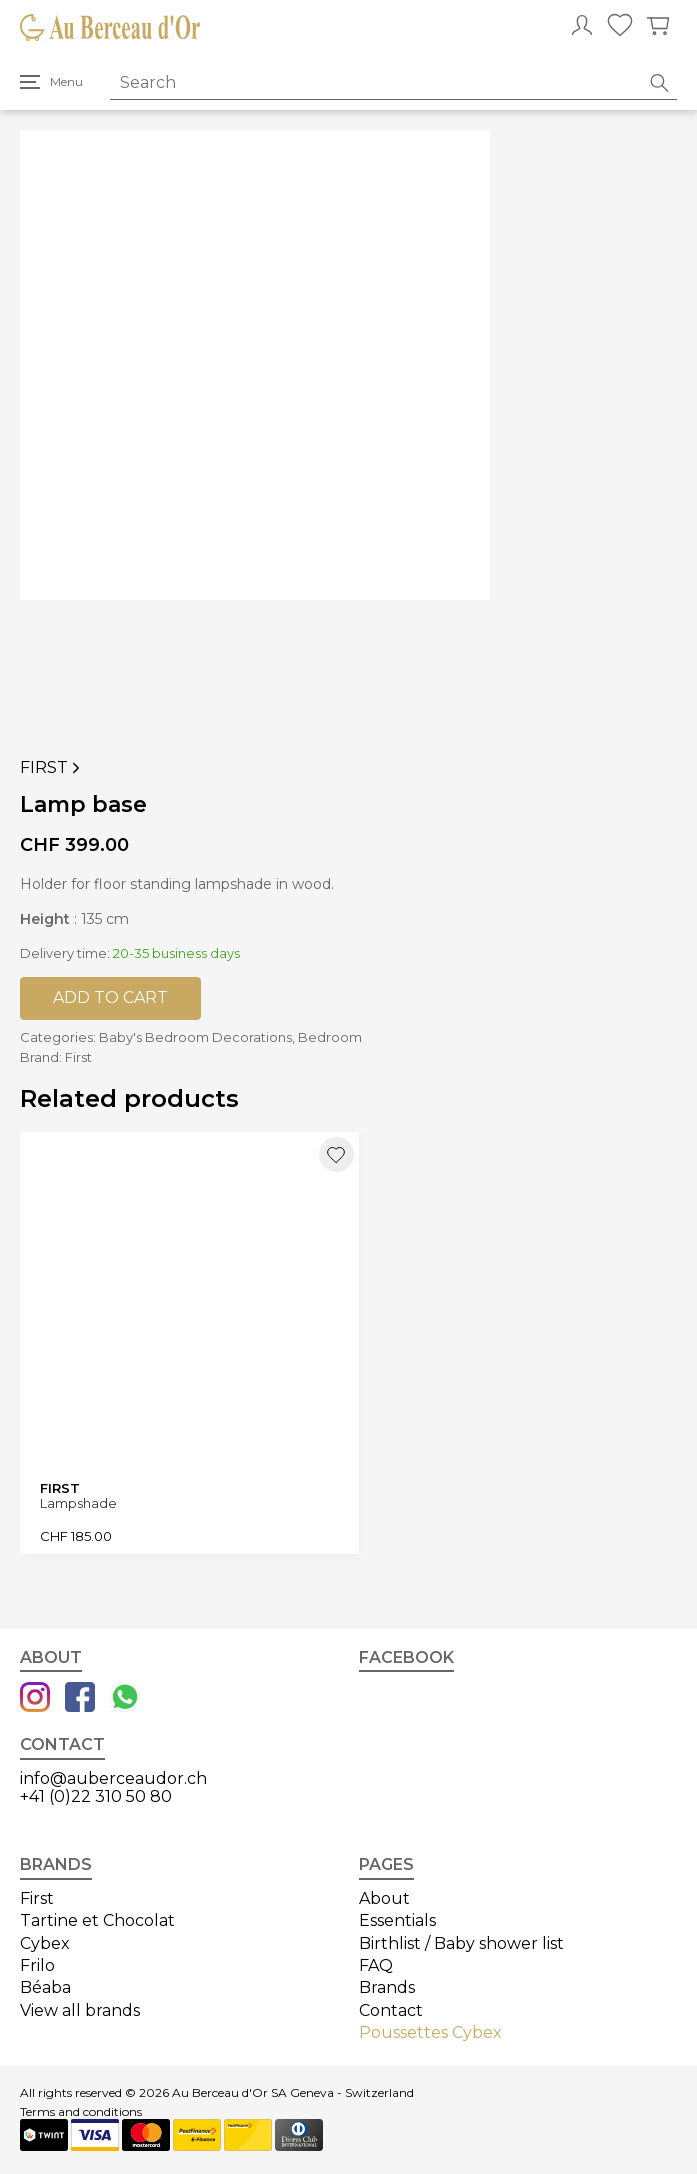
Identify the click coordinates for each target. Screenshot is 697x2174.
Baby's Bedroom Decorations (195, 1037)
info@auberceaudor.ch (113, 1778)
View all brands (80, 2010)
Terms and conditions (81, 2112)
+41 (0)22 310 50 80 (96, 1796)
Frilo (37, 1965)
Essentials (397, 1920)
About (384, 1898)
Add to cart (110, 997)
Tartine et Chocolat (97, 1920)
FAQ (376, 1965)
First (52, 768)
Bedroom (330, 1037)
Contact (391, 2010)
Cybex (45, 1943)
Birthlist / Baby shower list (461, 1943)
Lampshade (78, 1503)
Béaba (45, 1987)
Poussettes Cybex (430, 2032)
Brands (387, 1987)
